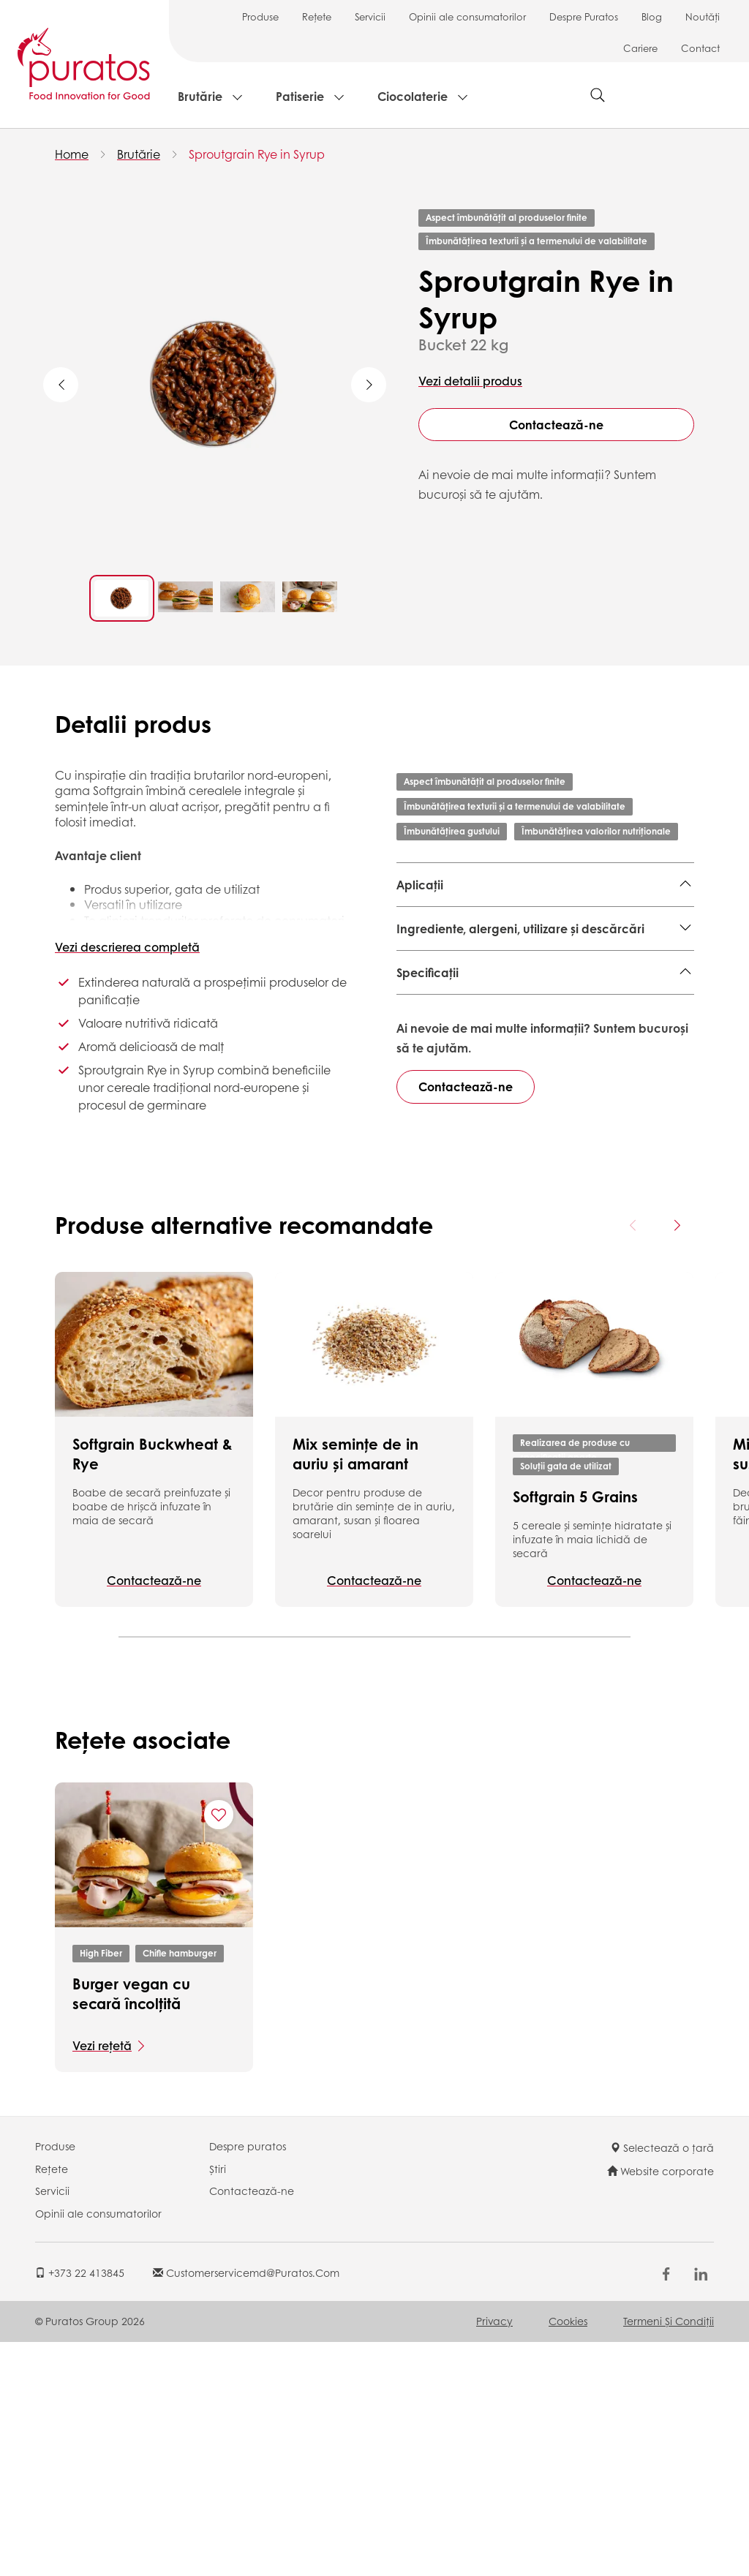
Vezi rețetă (102, 2279)
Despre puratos (247, 2380)
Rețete (316, 16)
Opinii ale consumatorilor (467, 16)
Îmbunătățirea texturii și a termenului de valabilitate (536, 241)
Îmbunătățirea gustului (452, 831)
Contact (700, 48)
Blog (651, 16)
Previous (60, 384)
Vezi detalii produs (470, 380)
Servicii (370, 16)
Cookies (568, 2554)
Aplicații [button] (419, 884)
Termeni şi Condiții (668, 2554)
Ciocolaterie (412, 96)
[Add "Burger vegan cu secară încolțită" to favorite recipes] (218, 2048)
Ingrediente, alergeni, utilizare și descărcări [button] (520, 981)
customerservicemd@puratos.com (246, 2506)
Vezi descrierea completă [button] (127, 946)
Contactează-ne (556, 424)
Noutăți (702, 16)
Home (72, 154)
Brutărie (200, 96)
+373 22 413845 (79, 2506)
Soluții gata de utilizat (565, 1700)
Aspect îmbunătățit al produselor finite (506, 217)
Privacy (494, 2554)
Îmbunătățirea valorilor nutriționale (596, 831)
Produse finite (434, 920)
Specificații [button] (427, 1025)
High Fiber (101, 2187)
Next (368, 384)
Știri (217, 2402)
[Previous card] (633, 1459)
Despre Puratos (583, 16)
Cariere (640, 48)
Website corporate (660, 2405)
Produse (260, 16)
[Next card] (676, 1459)
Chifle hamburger (180, 2187)
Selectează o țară (662, 2381)
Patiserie (300, 96)
